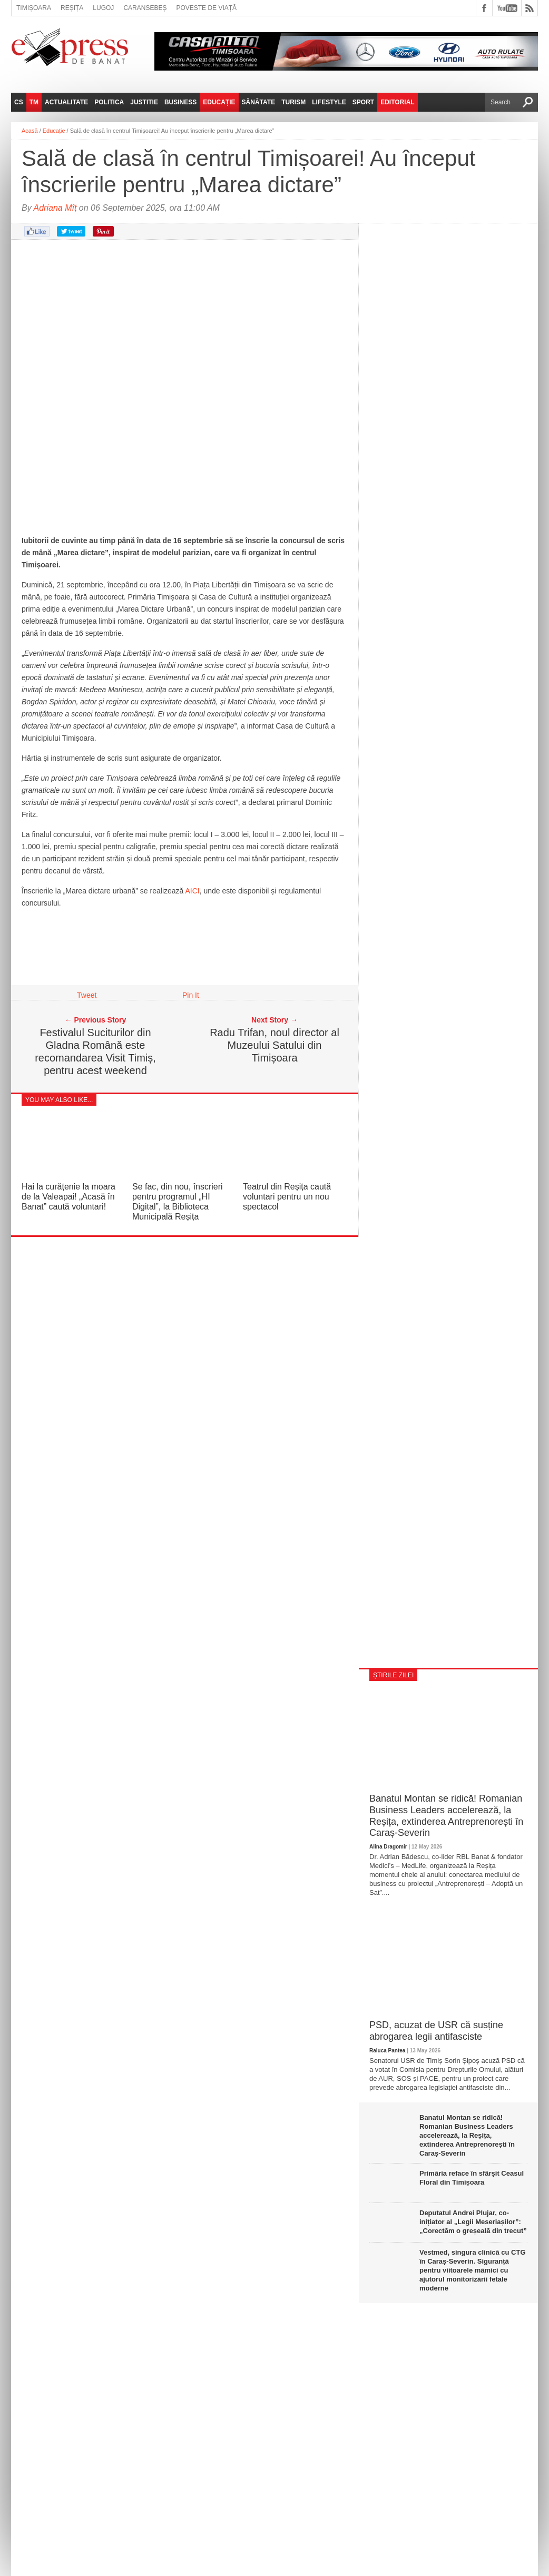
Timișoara (33, 8)
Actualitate (66, 102)
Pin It (190, 995)
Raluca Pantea (387, 2050)
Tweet (86, 995)
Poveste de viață (206, 8)
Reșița (72, 8)
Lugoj (103, 8)
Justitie (144, 102)
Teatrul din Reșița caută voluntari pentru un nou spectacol (287, 1196)
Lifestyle (329, 102)
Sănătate (259, 102)
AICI (192, 891)
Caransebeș (144, 8)
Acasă (30, 130)
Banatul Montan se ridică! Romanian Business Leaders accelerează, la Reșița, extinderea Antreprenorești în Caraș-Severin (446, 1815)
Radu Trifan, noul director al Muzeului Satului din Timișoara (274, 1045)
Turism (293, 102)
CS (18, 102)
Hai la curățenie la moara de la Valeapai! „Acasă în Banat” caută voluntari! (68, 1196)
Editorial (397, 102)
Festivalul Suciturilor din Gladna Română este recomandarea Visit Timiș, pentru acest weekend (95, 1051)
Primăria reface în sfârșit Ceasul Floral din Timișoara (471, 2177)
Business (180, 102)
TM (34, 102)
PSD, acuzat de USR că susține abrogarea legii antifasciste (436, 2031)
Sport (363, 102)
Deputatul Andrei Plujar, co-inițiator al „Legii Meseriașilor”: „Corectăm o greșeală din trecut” (473, 2222)
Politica (109, 102)
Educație (219, 102)
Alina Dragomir (388, 1847)
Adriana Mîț (55, 207)
